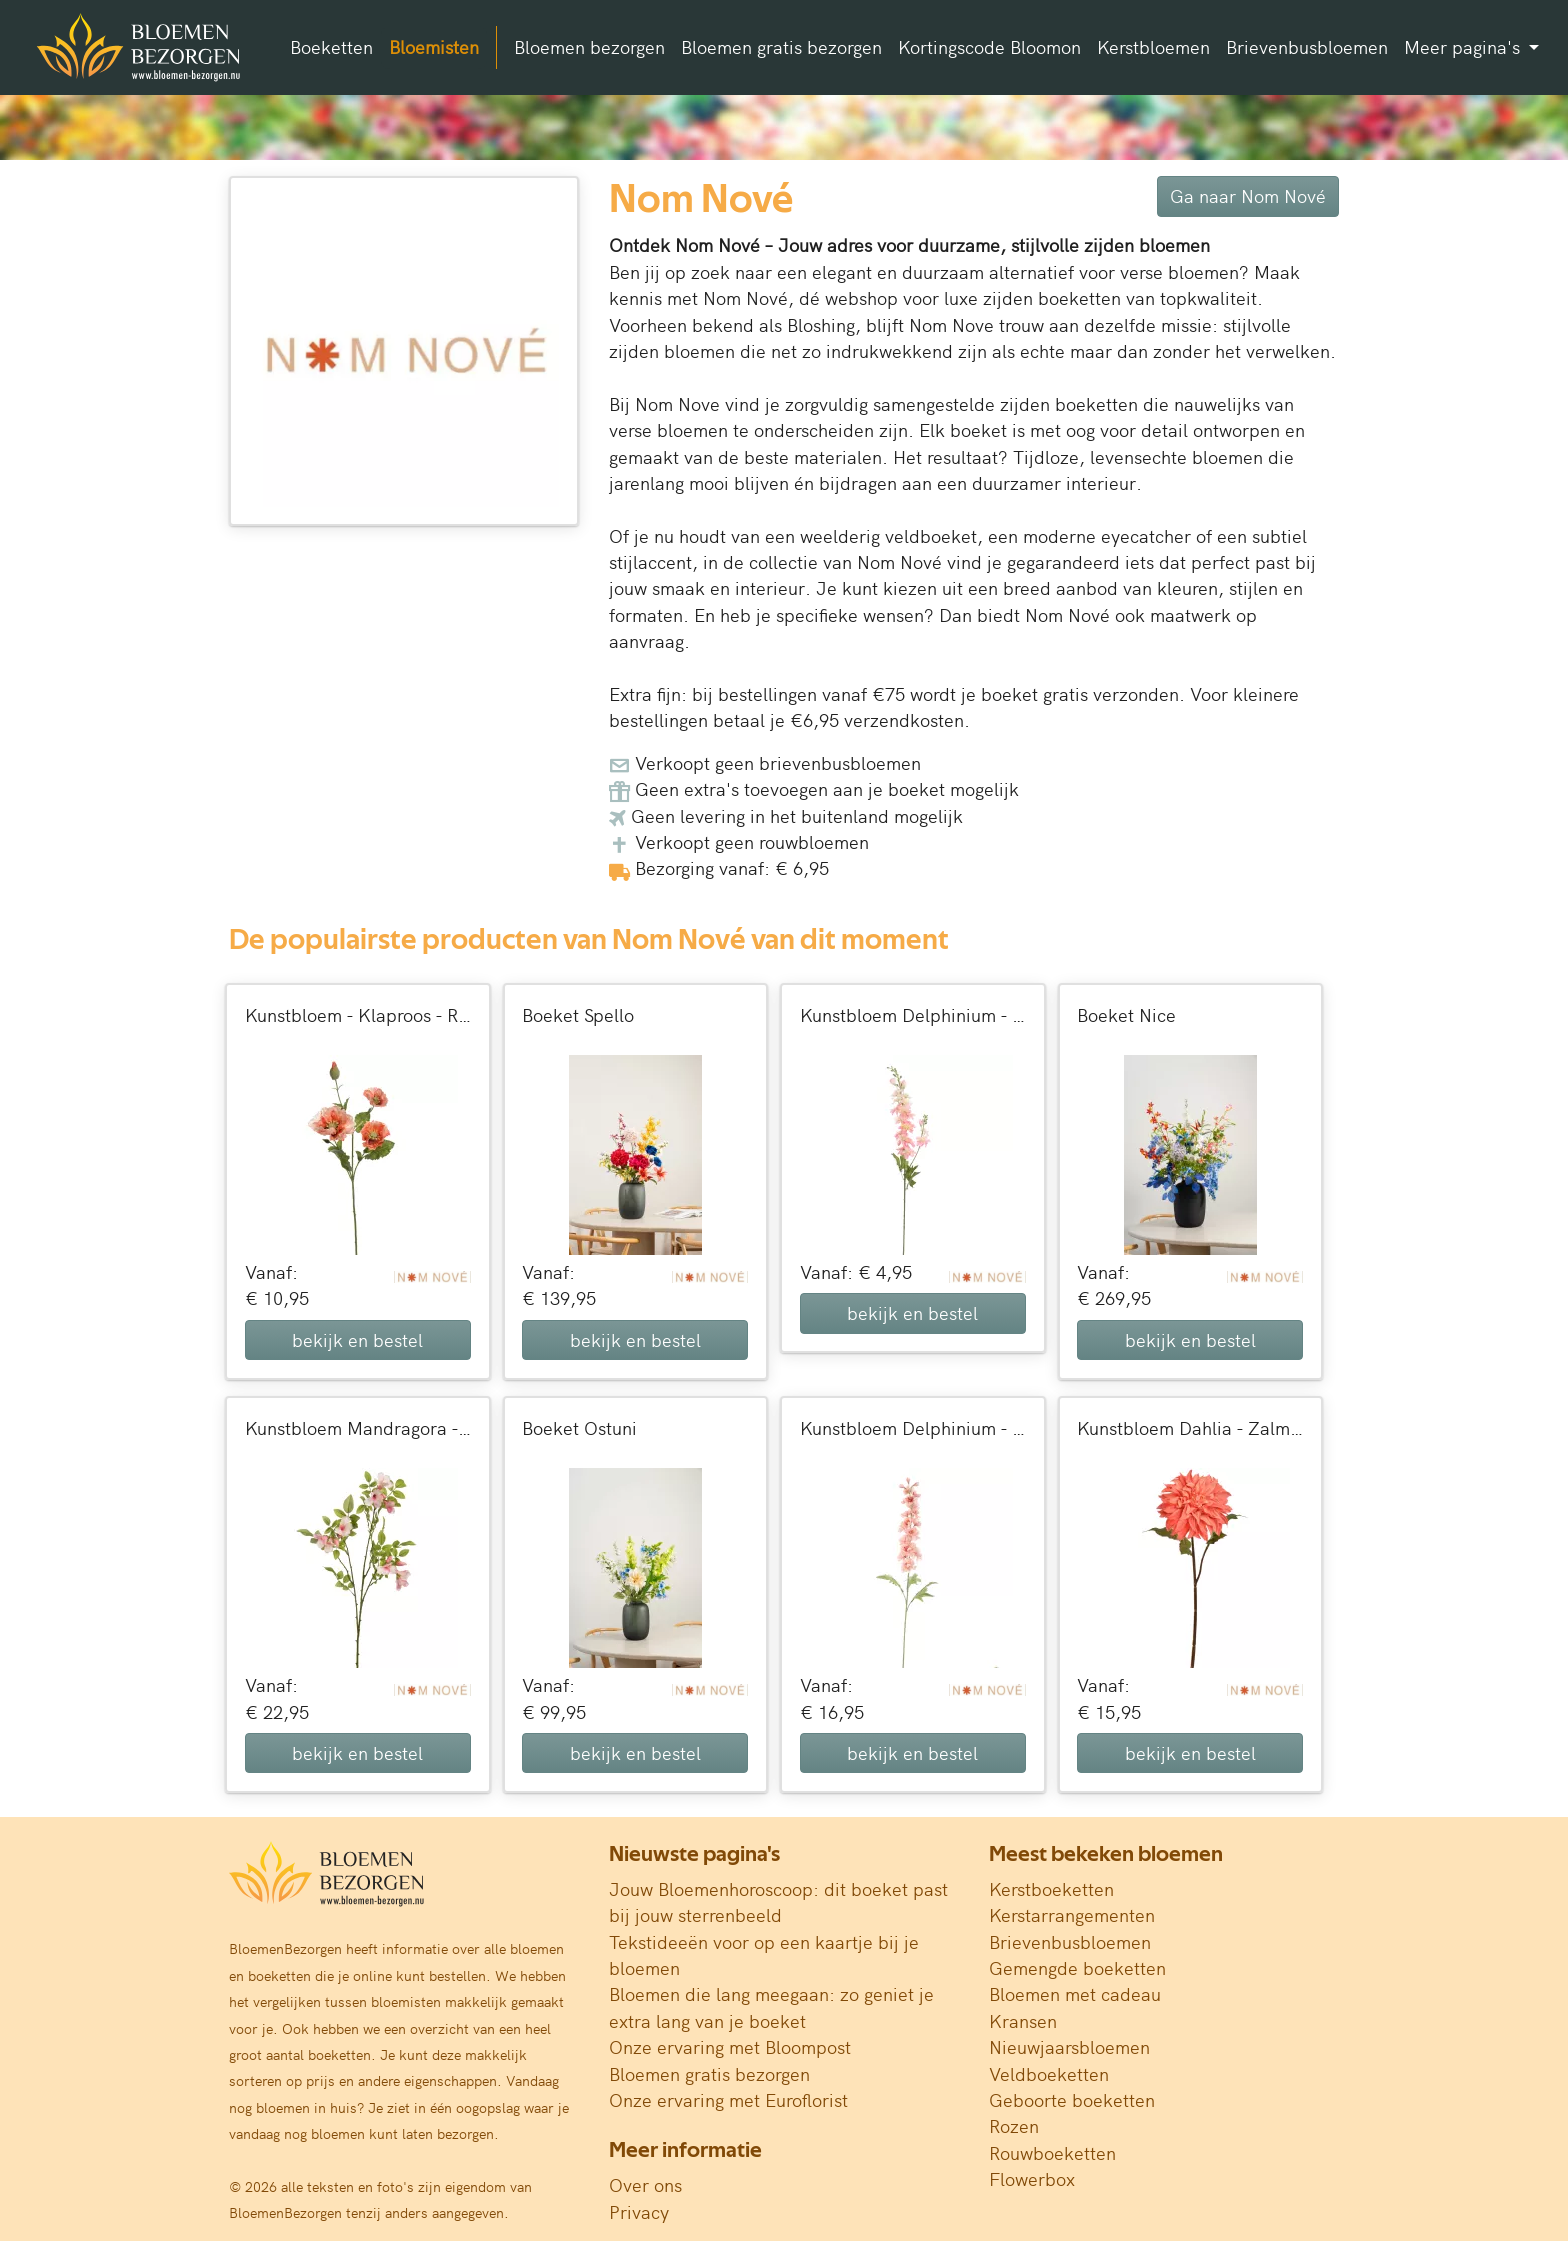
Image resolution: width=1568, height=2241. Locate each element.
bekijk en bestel (357, 1339)
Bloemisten (434, 46)
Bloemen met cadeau (1075, 1993)
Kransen (1023, 2020)
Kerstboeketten (1051, 1888)
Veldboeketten (1049, 2073)
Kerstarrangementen (1072, 1914)
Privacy (639, 2211)
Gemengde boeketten (1077, 1967)
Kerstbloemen (1153, 46)
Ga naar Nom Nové (1248, 195)
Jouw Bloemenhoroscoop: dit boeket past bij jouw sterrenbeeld (778, 1901)
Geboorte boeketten (1072, 2099)
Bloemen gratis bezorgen (781, 46)
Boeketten (331, 46)
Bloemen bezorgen (589, 46)
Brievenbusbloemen (1307, 46)
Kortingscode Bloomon (989, 46)
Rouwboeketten (1052, 2152)
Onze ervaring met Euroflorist (728, 2099)
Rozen (1014, 2125)
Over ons (645, 2184)
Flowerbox (1032, 2178)
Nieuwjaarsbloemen (1069, 2046)
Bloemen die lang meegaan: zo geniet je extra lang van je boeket (771, 2006)
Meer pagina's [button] (1464, 46)
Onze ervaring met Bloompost (730, 2046)
